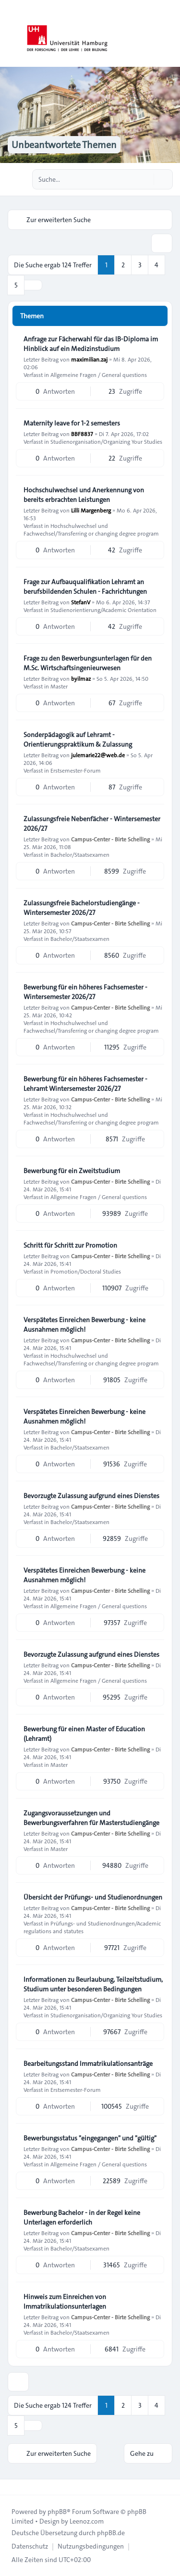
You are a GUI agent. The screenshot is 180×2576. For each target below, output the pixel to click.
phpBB (57, 2511)
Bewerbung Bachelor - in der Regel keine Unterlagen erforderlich (82, 2217)
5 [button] (16, 285)
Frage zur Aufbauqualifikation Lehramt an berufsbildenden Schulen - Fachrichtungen (85, 586)
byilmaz (81, 678)
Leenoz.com (87, 2521)
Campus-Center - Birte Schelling (110, 839)
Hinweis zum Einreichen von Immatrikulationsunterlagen (65, 2301)
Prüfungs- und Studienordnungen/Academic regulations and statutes (92, 1927)
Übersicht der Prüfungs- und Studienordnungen (93, 1897)
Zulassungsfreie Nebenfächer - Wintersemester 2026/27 (92, 823)
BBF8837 (82, 433)
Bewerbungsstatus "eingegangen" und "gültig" (90, 2138)
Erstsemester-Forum (75, 770)
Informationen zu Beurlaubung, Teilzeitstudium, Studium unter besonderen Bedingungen (93, 1984)
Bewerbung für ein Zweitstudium (72, 1170)
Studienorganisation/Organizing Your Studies (106, 441)
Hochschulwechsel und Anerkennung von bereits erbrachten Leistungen (84, 494)
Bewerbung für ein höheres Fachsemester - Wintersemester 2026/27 (85, 991)
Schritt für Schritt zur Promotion (70, 1245)
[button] (33, 285)
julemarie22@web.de (98, 754)
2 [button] (123, 265)
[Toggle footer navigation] (11, 2487)
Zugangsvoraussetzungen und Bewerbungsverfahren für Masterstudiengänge (91, 1817)
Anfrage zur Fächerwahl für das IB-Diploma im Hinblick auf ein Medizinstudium (91, 343)
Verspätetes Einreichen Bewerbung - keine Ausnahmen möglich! (84, 1324)
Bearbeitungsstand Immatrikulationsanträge (88, 2063)
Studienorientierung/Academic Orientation (103, 609)
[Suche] (145, 179)
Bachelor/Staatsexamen (79, 854)
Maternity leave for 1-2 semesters (72, 423)
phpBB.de (111, 2533)
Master (59, 686)
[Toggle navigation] (168, 34)
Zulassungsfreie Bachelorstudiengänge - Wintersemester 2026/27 (82, 907)
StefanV (80, 602)
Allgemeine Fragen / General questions (98, 374)
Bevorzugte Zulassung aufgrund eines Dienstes (91, 1496)
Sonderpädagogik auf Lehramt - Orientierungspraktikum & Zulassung (78, 739)
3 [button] (140, 265)
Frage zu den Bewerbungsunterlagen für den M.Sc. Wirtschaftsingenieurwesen (88, 663)
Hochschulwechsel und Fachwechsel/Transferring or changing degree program (91, 529)
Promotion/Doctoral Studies (85, 1271)
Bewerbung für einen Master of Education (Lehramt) (84, 1733)
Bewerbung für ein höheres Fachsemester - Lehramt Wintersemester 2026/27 (85, 1083)
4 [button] (156, 265)
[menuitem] (30, 2546)
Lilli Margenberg (91, 510)
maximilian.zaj (89, 359)
